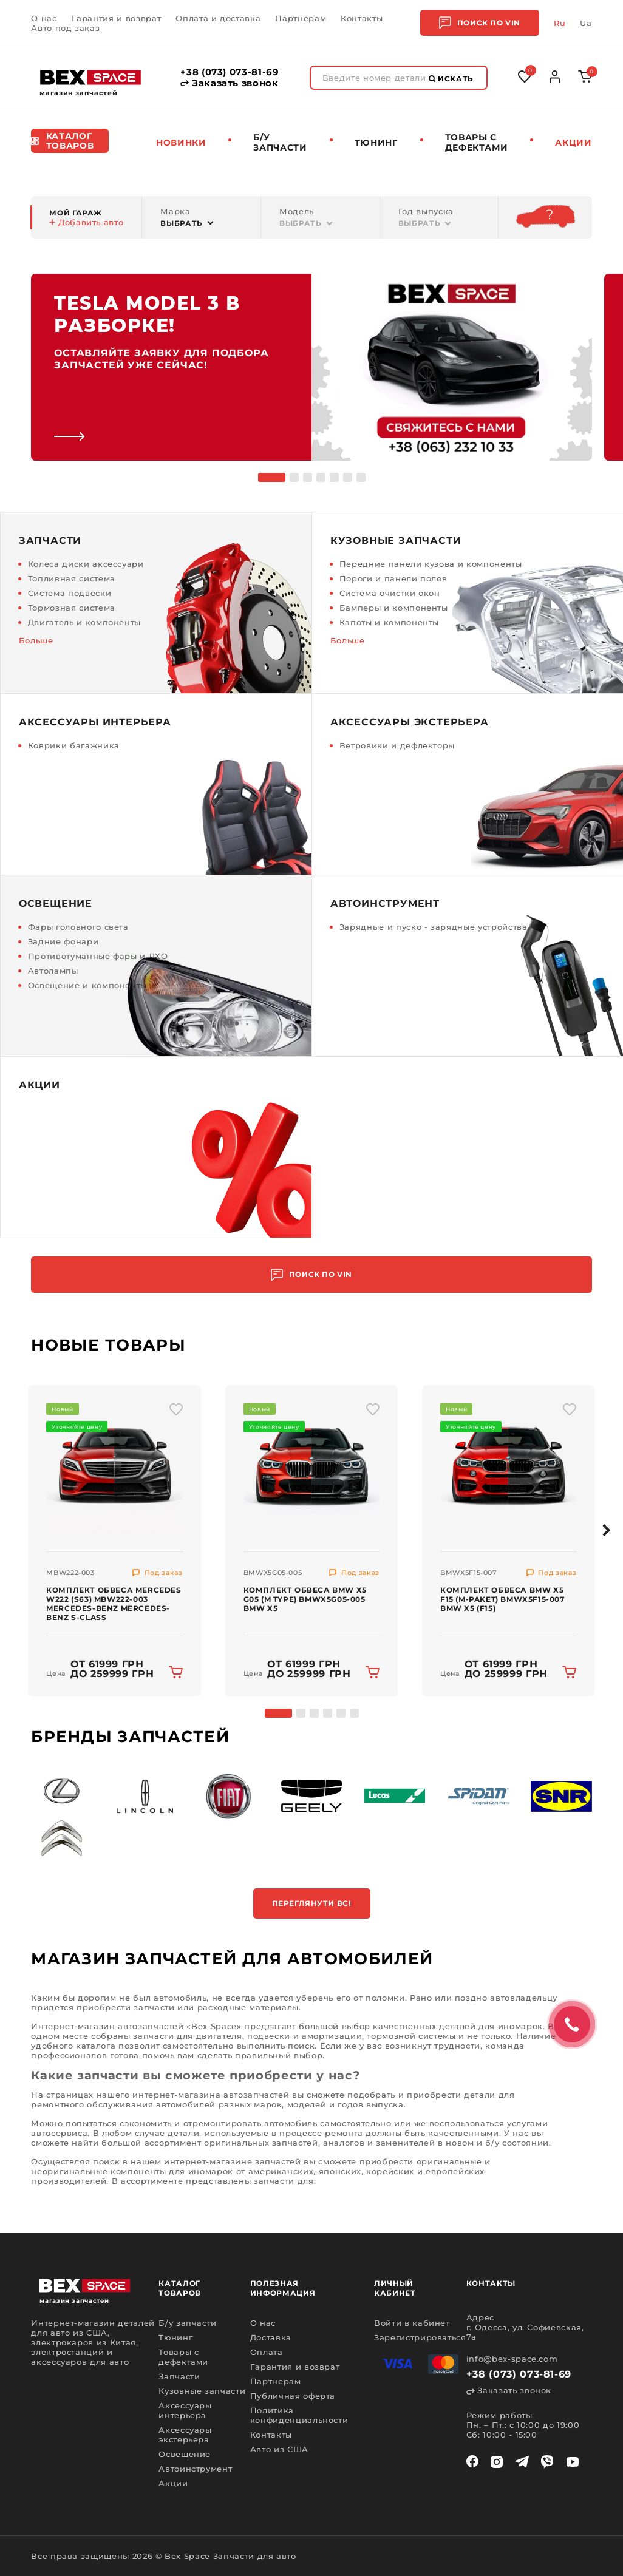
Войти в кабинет (412, 2323)
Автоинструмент (195, 2468)
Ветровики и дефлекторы (397, 745)
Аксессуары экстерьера (185, 2434)
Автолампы (53, 970)
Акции (573, 142)
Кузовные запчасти (201, 2391)
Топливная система (71, 578)
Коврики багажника (74, 745)
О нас (43, 18)
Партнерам (300, 18)
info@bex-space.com (512, 2359)
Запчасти (179, 2376)
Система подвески (69, 593)
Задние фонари (63, 941)
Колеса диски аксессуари (86, 564)
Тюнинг (376, 142)
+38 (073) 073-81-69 (229, 72)
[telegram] (522, 2462)
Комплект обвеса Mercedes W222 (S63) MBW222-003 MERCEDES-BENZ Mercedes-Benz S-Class (113, 1603)
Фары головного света (78, 927)
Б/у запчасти (280, 142)
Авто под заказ (65, 28)
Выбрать (181, 223)
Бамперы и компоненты (393, 607)
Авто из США (279, 2449)
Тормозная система (71, 607)
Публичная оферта (292, 2396)
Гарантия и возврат (117, 18)
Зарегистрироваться (420, 2337)
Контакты (362, 18)
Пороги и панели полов (393, 578)
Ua (585, 23)
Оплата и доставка (217, 18)
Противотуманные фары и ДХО (98, 956)
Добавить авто (86, 222)
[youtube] (572, 2462)
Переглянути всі (312, 1903)
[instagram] (497, 2462)
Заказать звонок (229, 83)
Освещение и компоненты (87, 985)
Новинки (181, 142)
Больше (36, 640)
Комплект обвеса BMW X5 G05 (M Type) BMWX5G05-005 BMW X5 (305, 1599)
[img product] (114, 1468)
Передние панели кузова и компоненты (430, 564)
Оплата (266, 2352)
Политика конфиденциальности (299, 2415)
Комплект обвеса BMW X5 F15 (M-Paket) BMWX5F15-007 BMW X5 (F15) (502, 1599)
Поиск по (479, 22)
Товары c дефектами (476, 142)
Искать (451, 78)
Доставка (270, 2337)
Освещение (184, 2454)
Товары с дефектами (183, 2357)
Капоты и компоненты (389, 622)
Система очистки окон (389, 593)
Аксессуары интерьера (185, 2410)
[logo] (90, 77)
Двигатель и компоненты (84, 622)
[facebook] (472, 2462)
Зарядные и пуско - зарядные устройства (433, 927)
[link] (311, 367)
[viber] (547, 2462)
